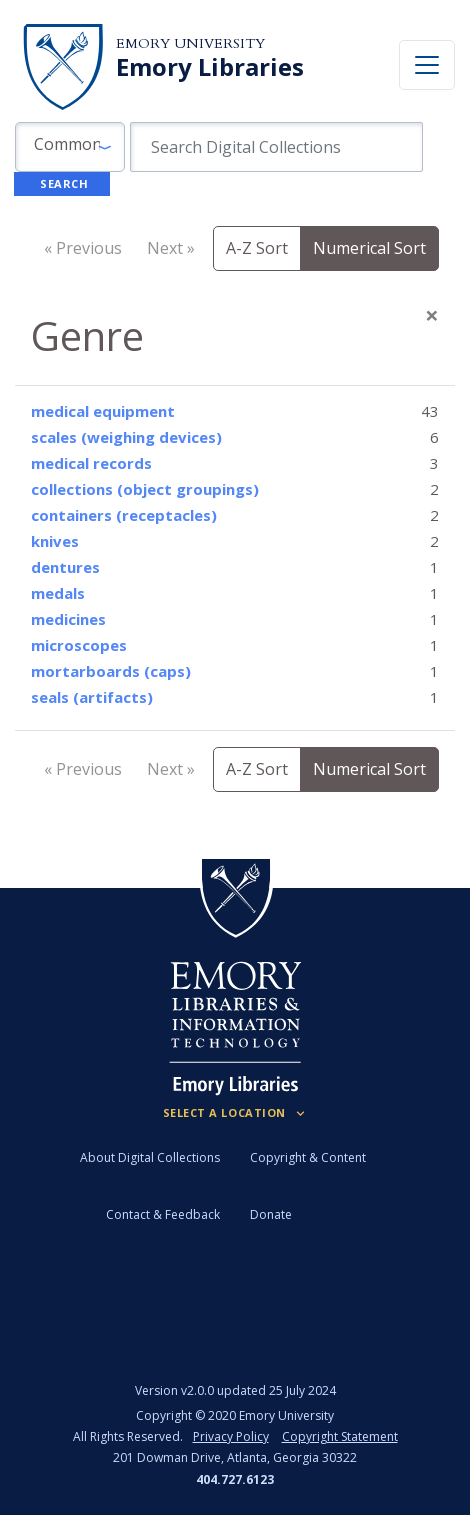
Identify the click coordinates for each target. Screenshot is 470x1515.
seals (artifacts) (92, 697)
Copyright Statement (340, 1436)
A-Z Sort (257, 248)
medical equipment (103, 411)
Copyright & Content (308, 1157)
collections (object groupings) (145, 489)
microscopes (79, 645)
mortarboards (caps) (111, 671)
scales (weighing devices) (126, 437)
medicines (68, 619)
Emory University (190, 43)
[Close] (432, 315)
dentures (65, 567)
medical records (91, 463)
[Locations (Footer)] (235, 1113)
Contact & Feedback (163, 1214)
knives (55, 541)
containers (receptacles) (124, 515)
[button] (70, 147)
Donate (271, 1214)
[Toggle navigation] (427, 65)
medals (58, 593)
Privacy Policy (231, 1436)
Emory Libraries (210, 67)
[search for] (276, 147)
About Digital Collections (150, 1157)
